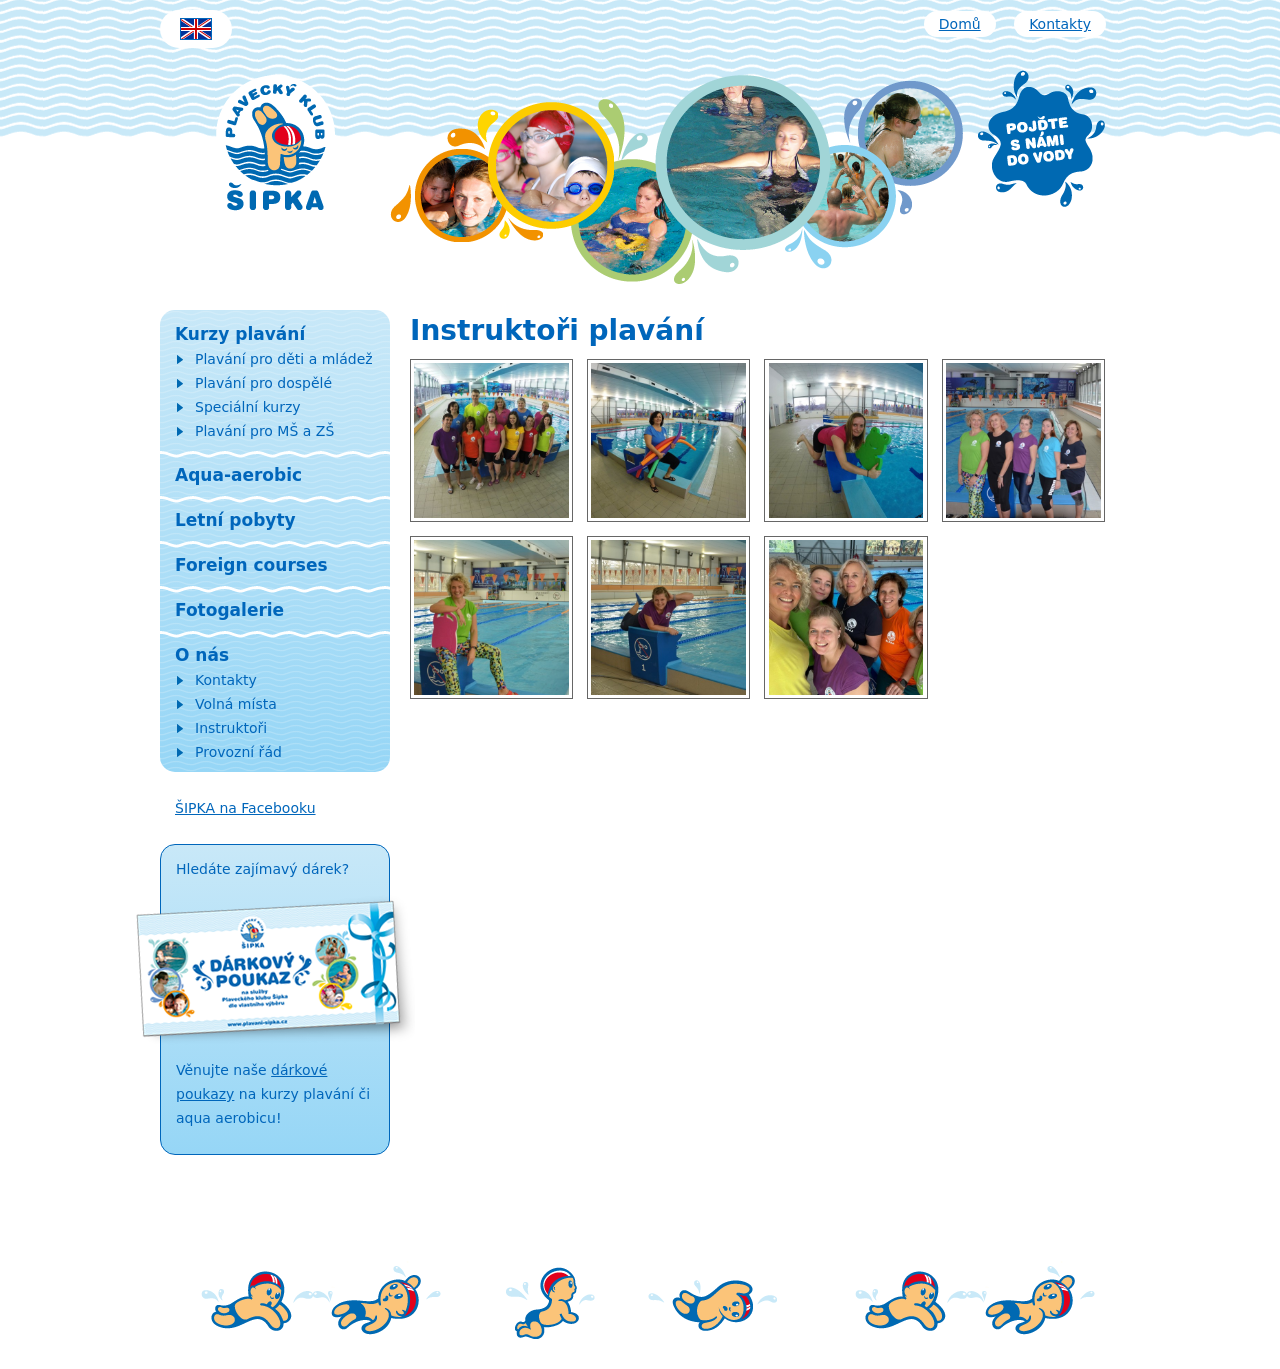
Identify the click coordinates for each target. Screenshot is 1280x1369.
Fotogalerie (229, 610)
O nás (202, 655)
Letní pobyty (235, 520)
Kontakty (1060, 24)
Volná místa (236, 704)
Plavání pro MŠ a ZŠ (264, 431)
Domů (960, 24)
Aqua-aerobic (238, 475)
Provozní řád (238, 752)
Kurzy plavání (240, 334)
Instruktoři (231, 728)
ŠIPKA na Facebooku (245, 808)
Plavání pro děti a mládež (284, 359)
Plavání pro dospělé (263, 383)
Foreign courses (251, 565)
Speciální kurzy (248, 407)
